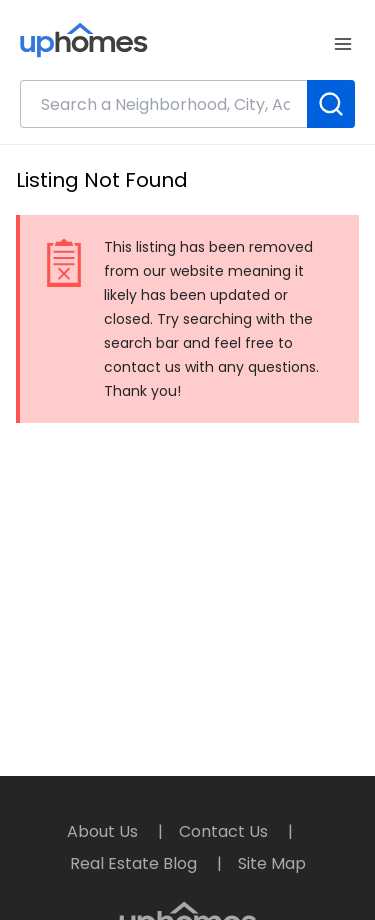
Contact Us (225, 831)
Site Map (272, 863)
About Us (104, 831)
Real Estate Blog (135, 863)
